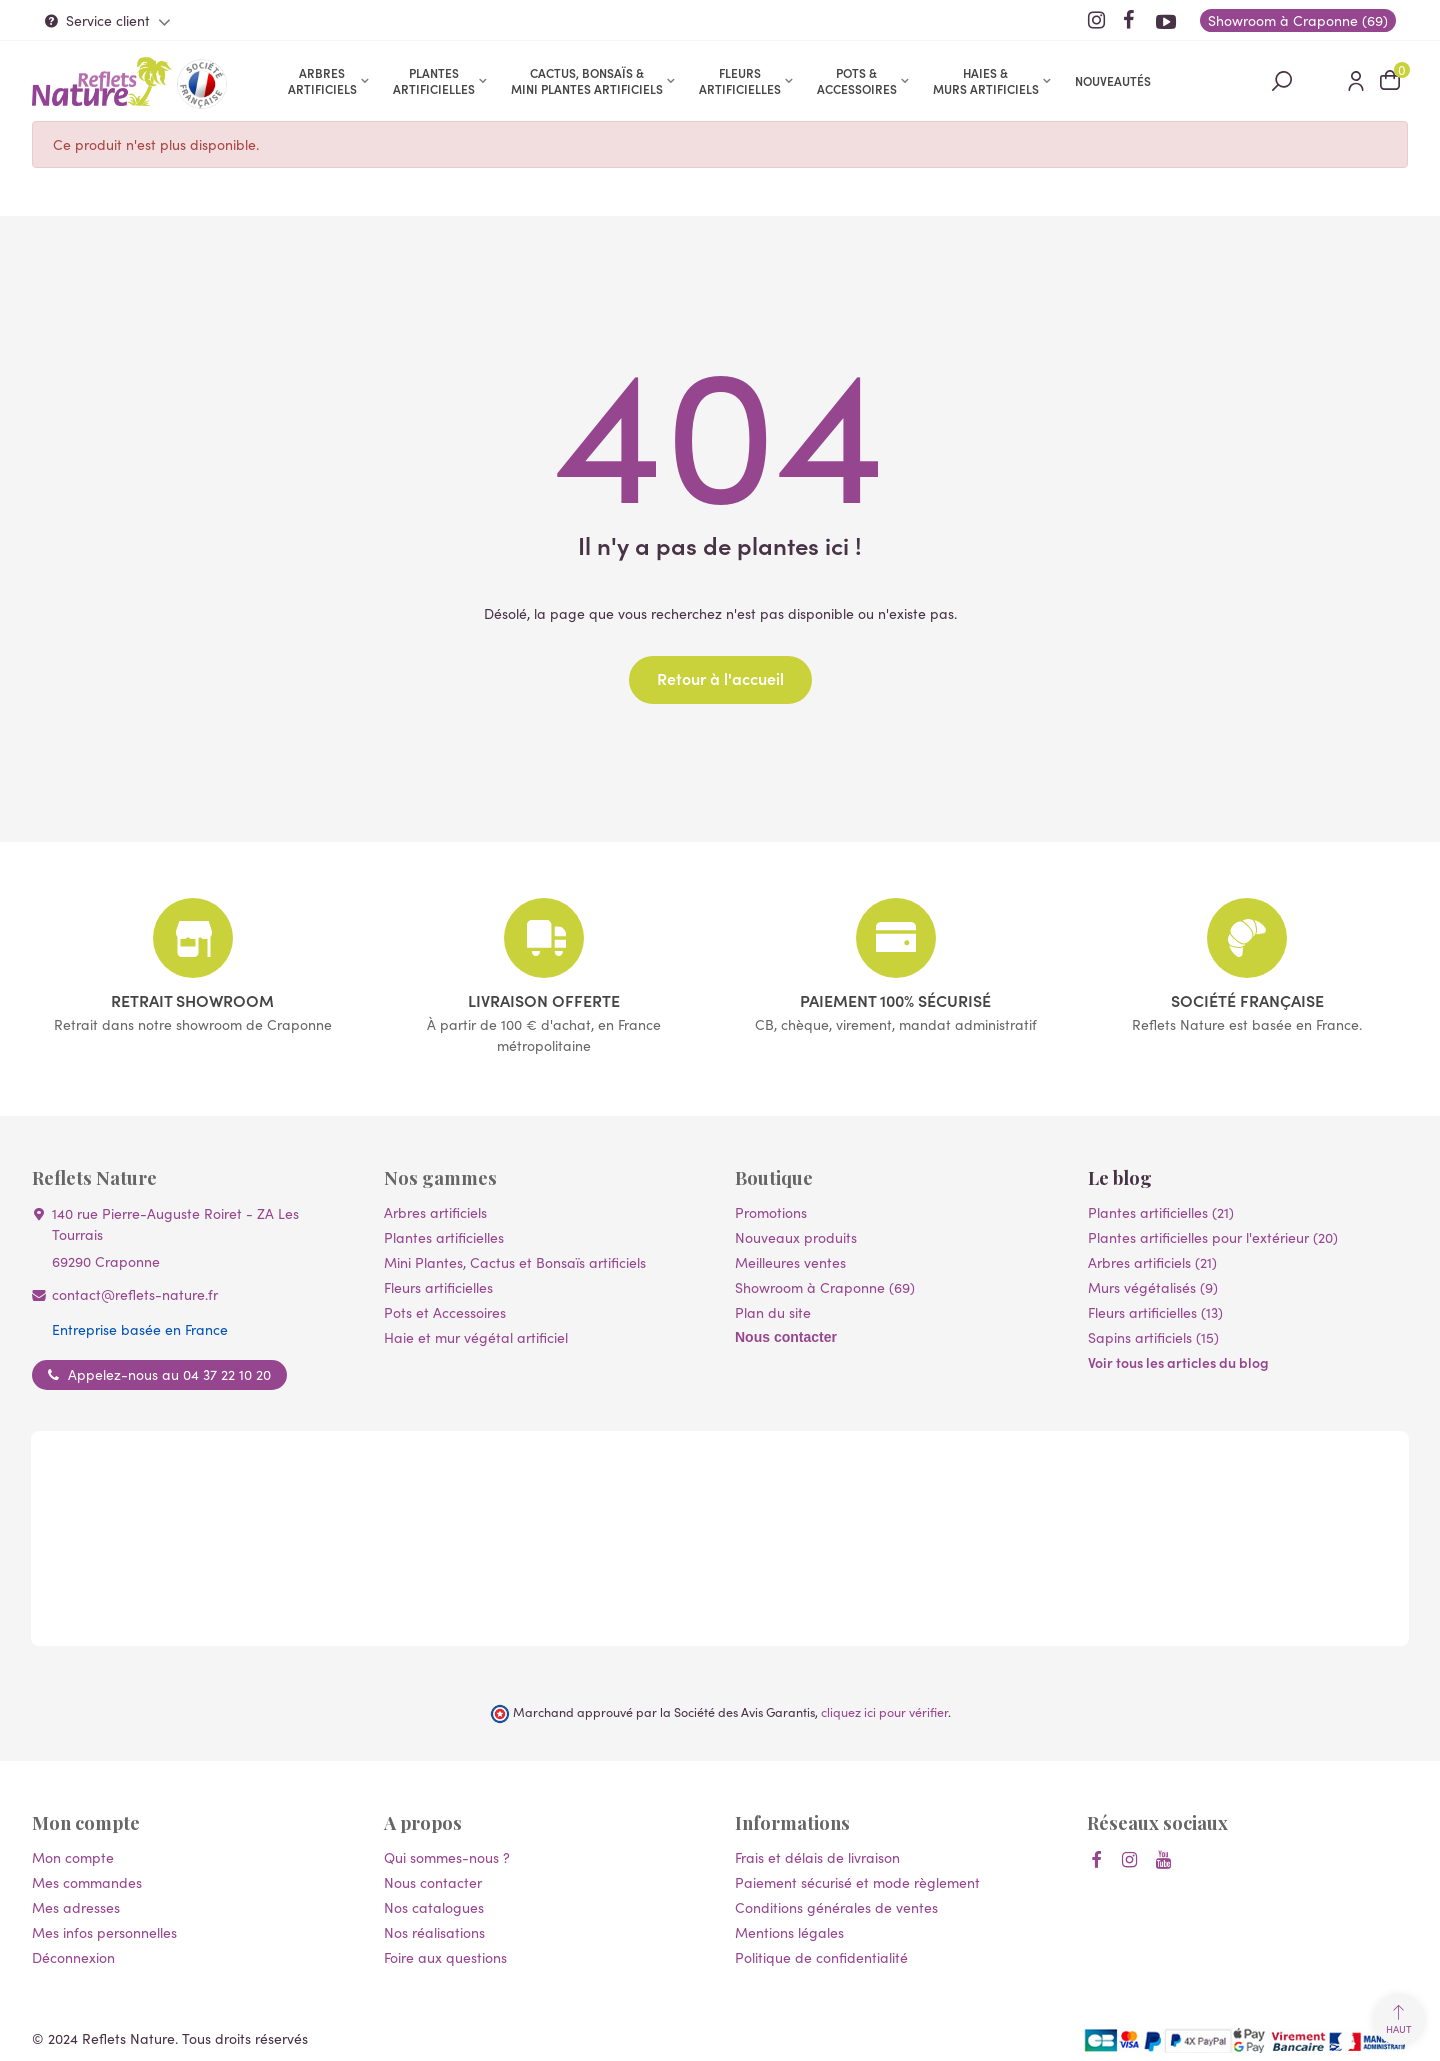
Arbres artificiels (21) (1152, 1262)
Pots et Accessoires (445, 1312)
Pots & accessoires (857, 80)
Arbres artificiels (322, 80)
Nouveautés (1113, 80)
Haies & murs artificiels (986, 80)
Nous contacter (786, 1337)
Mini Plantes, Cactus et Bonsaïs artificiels (515, 1262)
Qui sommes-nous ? (447, 1857)
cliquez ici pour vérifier (884, 1711)
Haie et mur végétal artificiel (476, 1337)
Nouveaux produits (796, 1237)
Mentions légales (789, 1932)
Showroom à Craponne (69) (825, 1287)
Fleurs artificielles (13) (1155, 1312)
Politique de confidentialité (821, 1957)
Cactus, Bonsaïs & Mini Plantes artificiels (587, 80)
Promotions (771, 1212)
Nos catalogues (434, 1907)
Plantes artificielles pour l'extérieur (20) (1213, 1237)
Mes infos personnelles (104, 1932)
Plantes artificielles (434, 80)
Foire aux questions (445, 1957)
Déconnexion (73, 1957)
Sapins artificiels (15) (1153, 1337)
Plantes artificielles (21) (1161, 1212)
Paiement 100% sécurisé (895, 1000)
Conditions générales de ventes (836, 1907)
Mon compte (73, 1857)
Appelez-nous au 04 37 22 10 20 (169, 1374)
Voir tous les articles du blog (1178, 1362)
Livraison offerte (544, 1000)
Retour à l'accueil (720, 678)
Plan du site (773, 1312)
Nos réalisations (434, 1932)
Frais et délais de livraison (817, 1857)
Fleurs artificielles (740, 80)
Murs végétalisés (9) (1153, 1287)
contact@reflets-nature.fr (135, 1294)
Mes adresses (76, 1907)
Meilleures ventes (790, 1262)
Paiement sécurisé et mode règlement (857, 1882)
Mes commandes (87, 1882)
